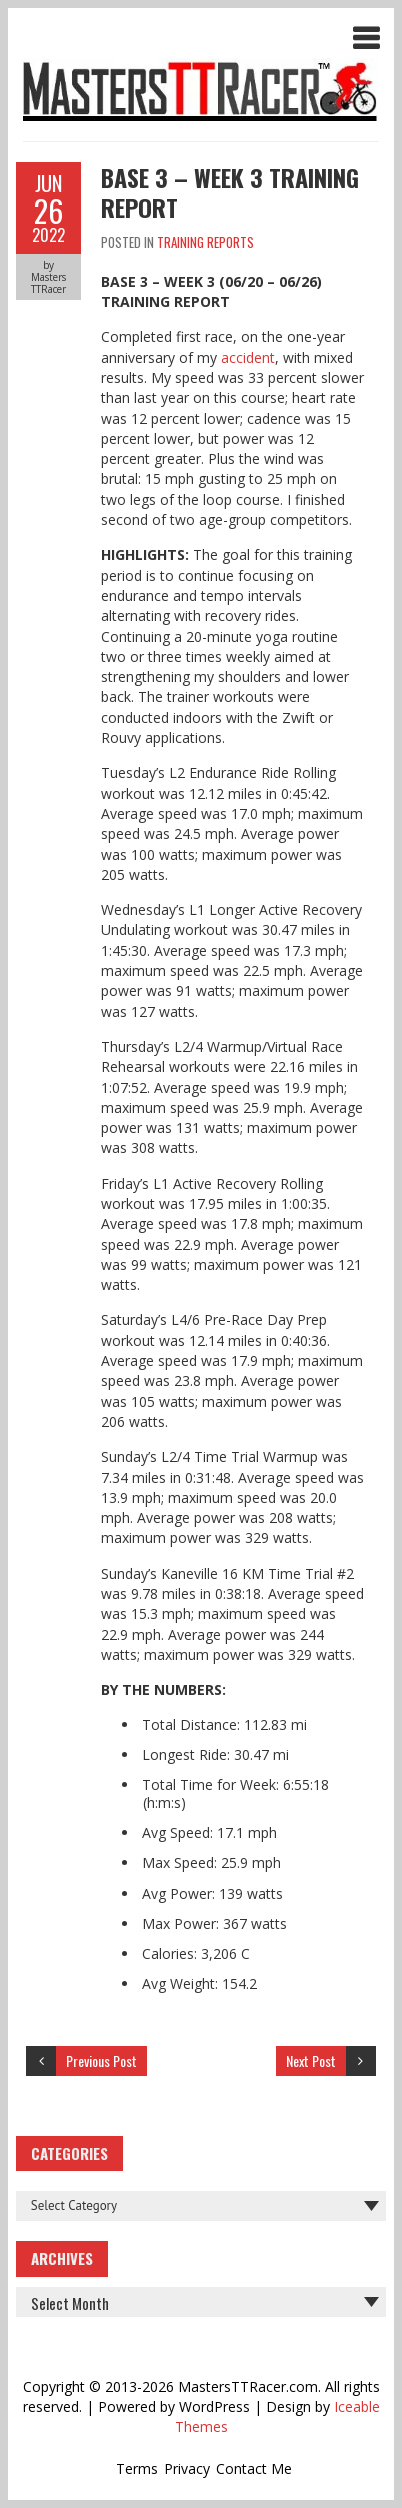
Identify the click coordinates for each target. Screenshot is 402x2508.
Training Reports (205, 242)
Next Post (311, 2060)
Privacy (187, 2468)
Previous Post (101, 2060)
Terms (137, 2468)
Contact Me (254, 2468)
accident (248, 357)
